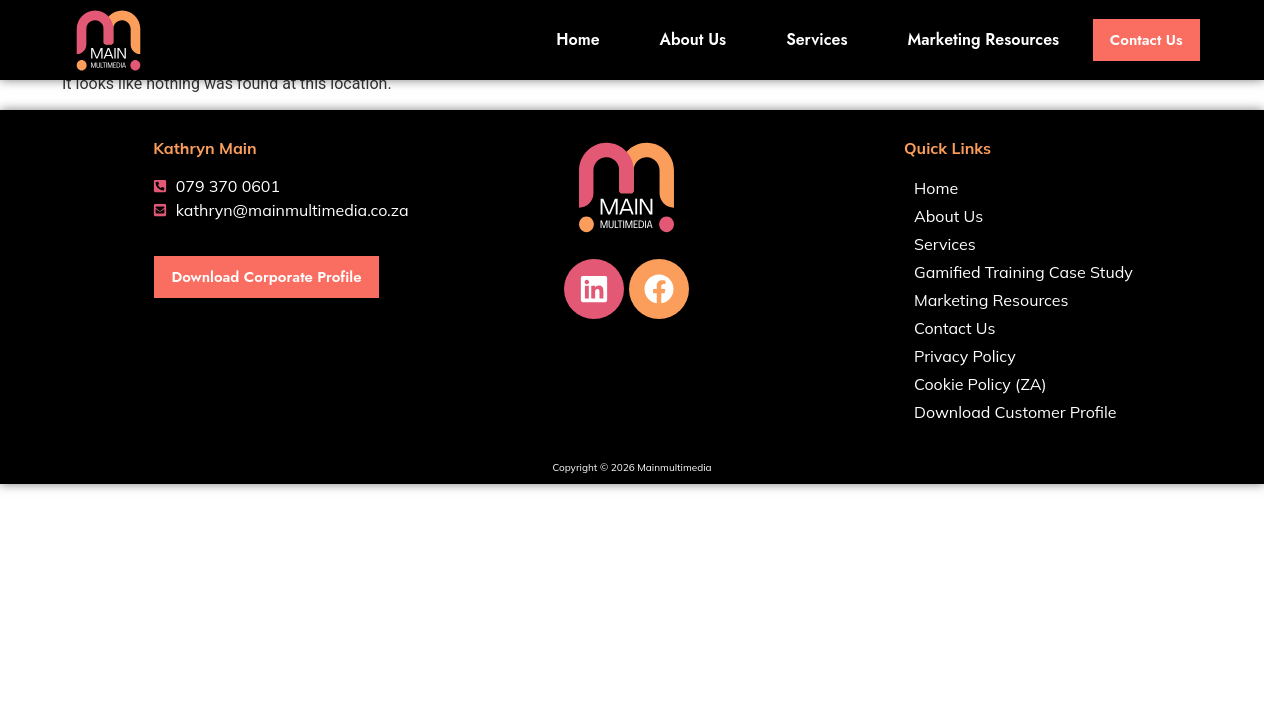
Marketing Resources (978, 39)
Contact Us (954, 328)
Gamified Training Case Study (1023, 272)
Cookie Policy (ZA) (980, 384)
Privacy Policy (965, 356)
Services (811, 39)
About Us (687, 39)
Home (572, 39)
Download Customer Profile (1015, 412)
